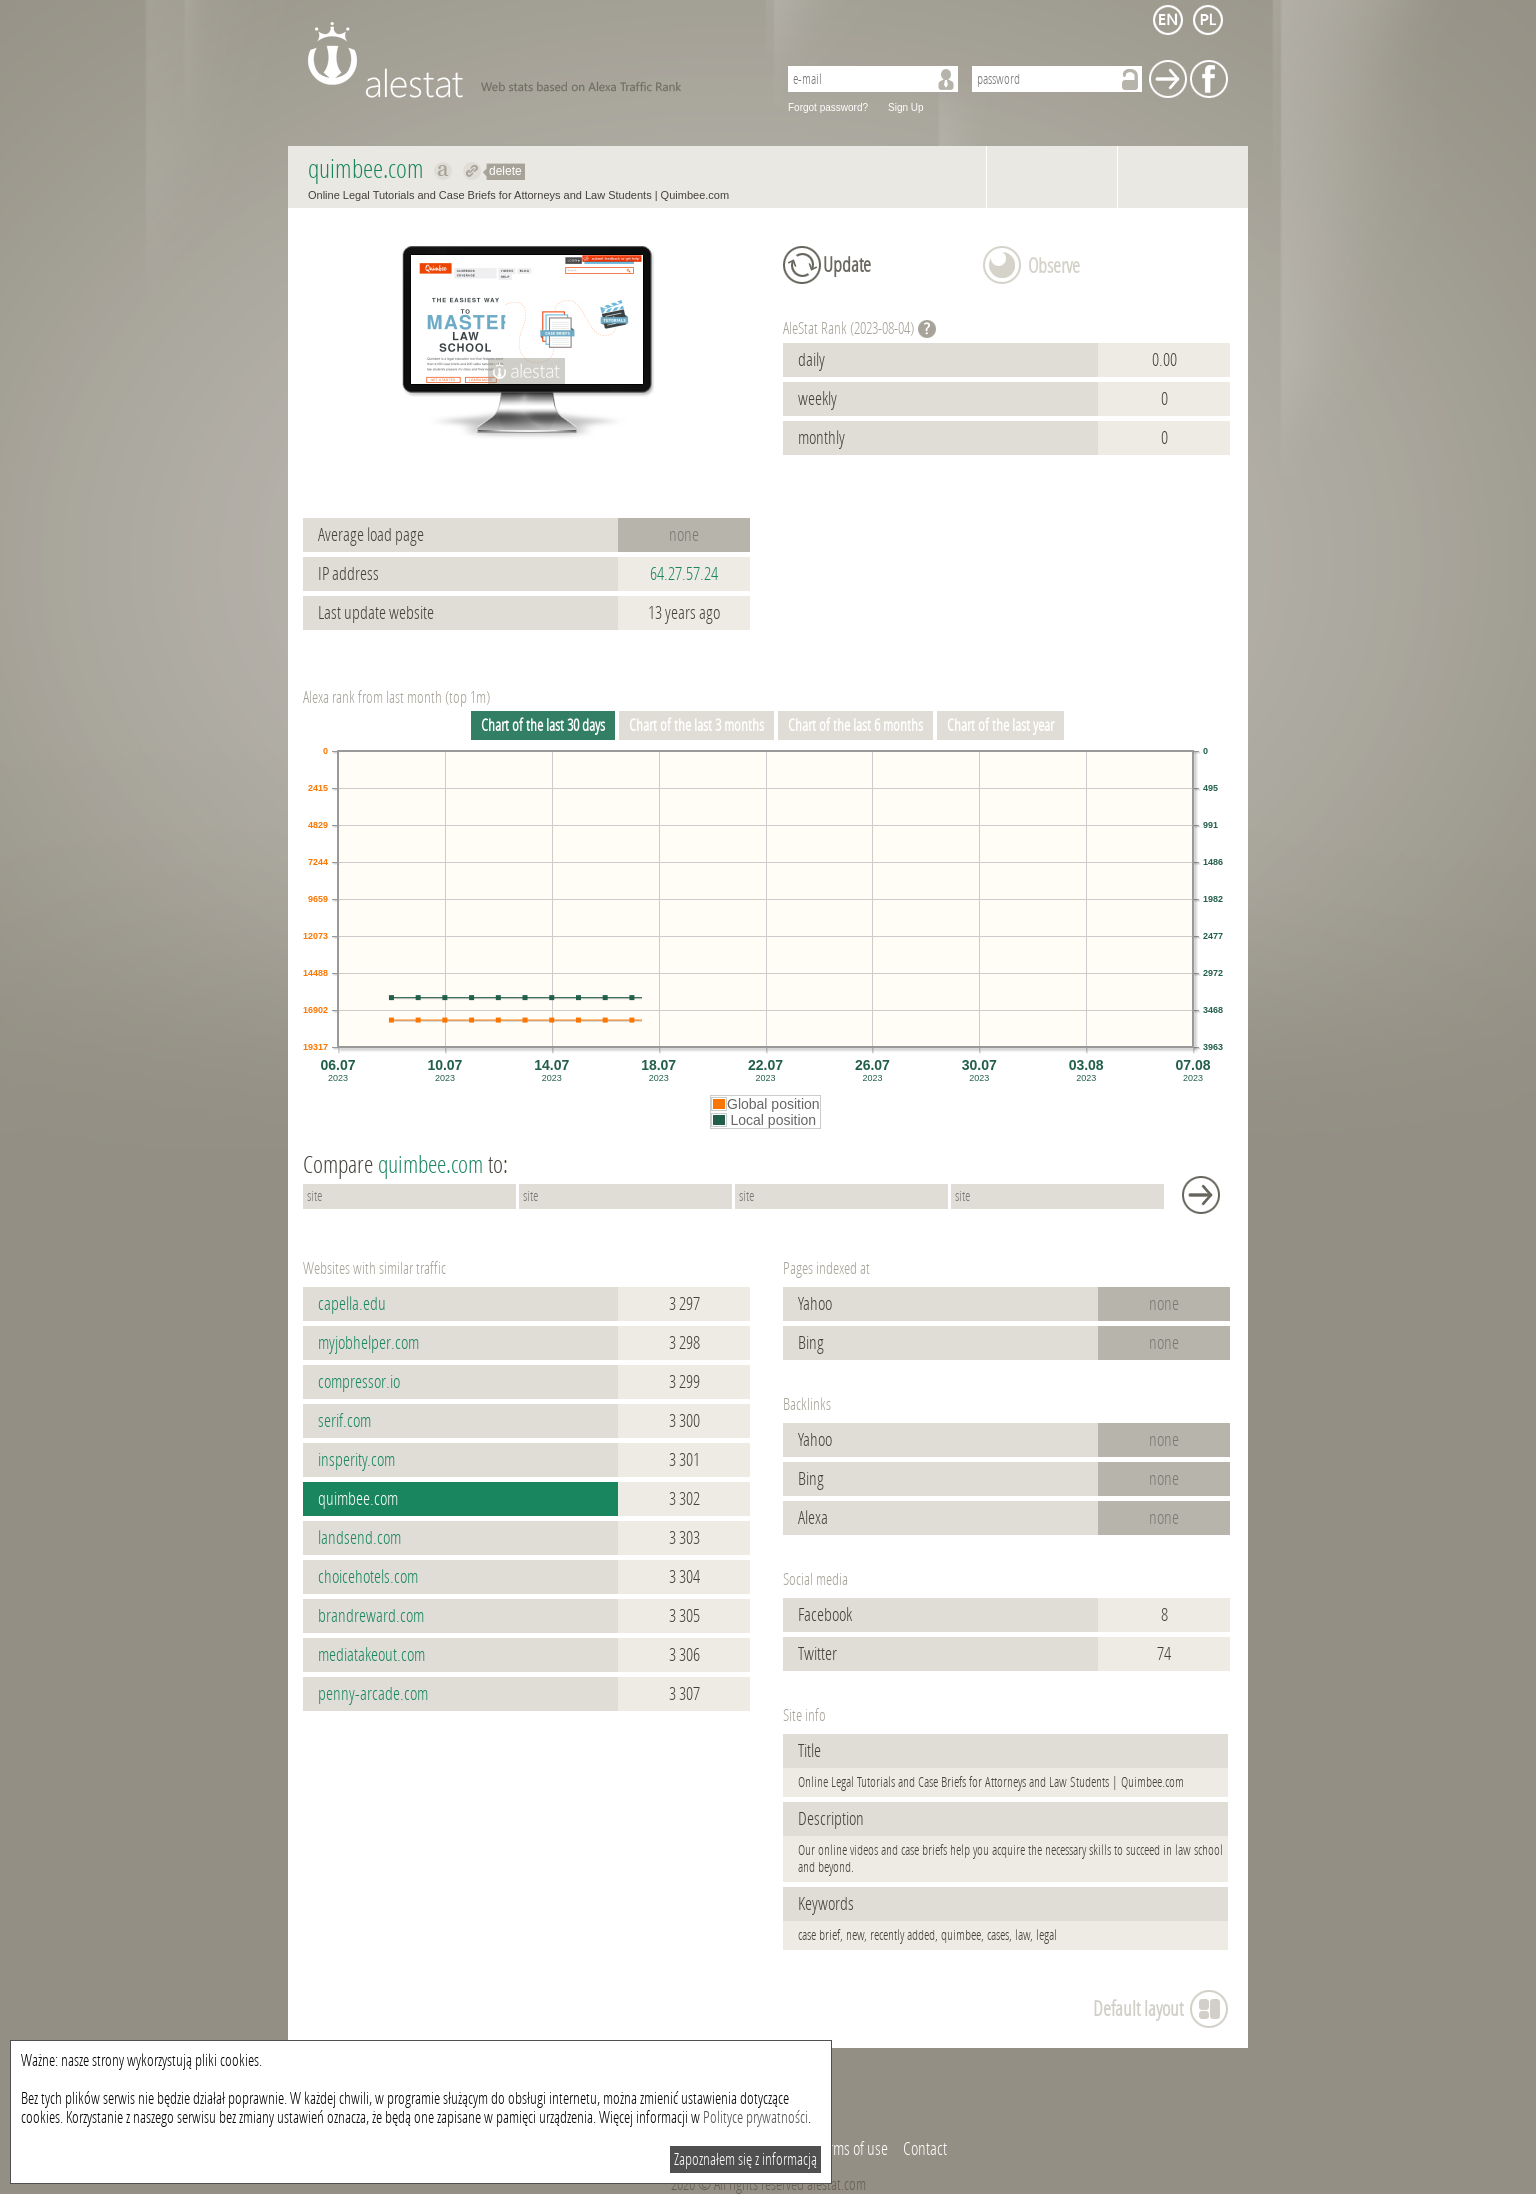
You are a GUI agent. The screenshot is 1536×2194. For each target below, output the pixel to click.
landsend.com (359, 1538)
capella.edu (352, 1304)
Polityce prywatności (755, 2117)
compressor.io (359, 1382)
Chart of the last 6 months (855, 725)
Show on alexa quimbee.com (443, 171)
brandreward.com (371, 1616)
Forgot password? (828, 107)
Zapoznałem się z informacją (745, 2159)
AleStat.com (530, 60)
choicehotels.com (368, 1577)
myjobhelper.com (368, 1343)
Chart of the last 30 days (543, 725)
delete (505, 171)
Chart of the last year (1000, 725)
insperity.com (356, 1460)
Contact (925, 2149)
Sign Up (906, 107)
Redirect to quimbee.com (472, 171)
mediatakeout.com (371, 1655)
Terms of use (852, 2149)
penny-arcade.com (373, 1694)
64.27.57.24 (684, 574)
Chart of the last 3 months (696, 725)
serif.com (344, 1421)
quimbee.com (358, 1499)
